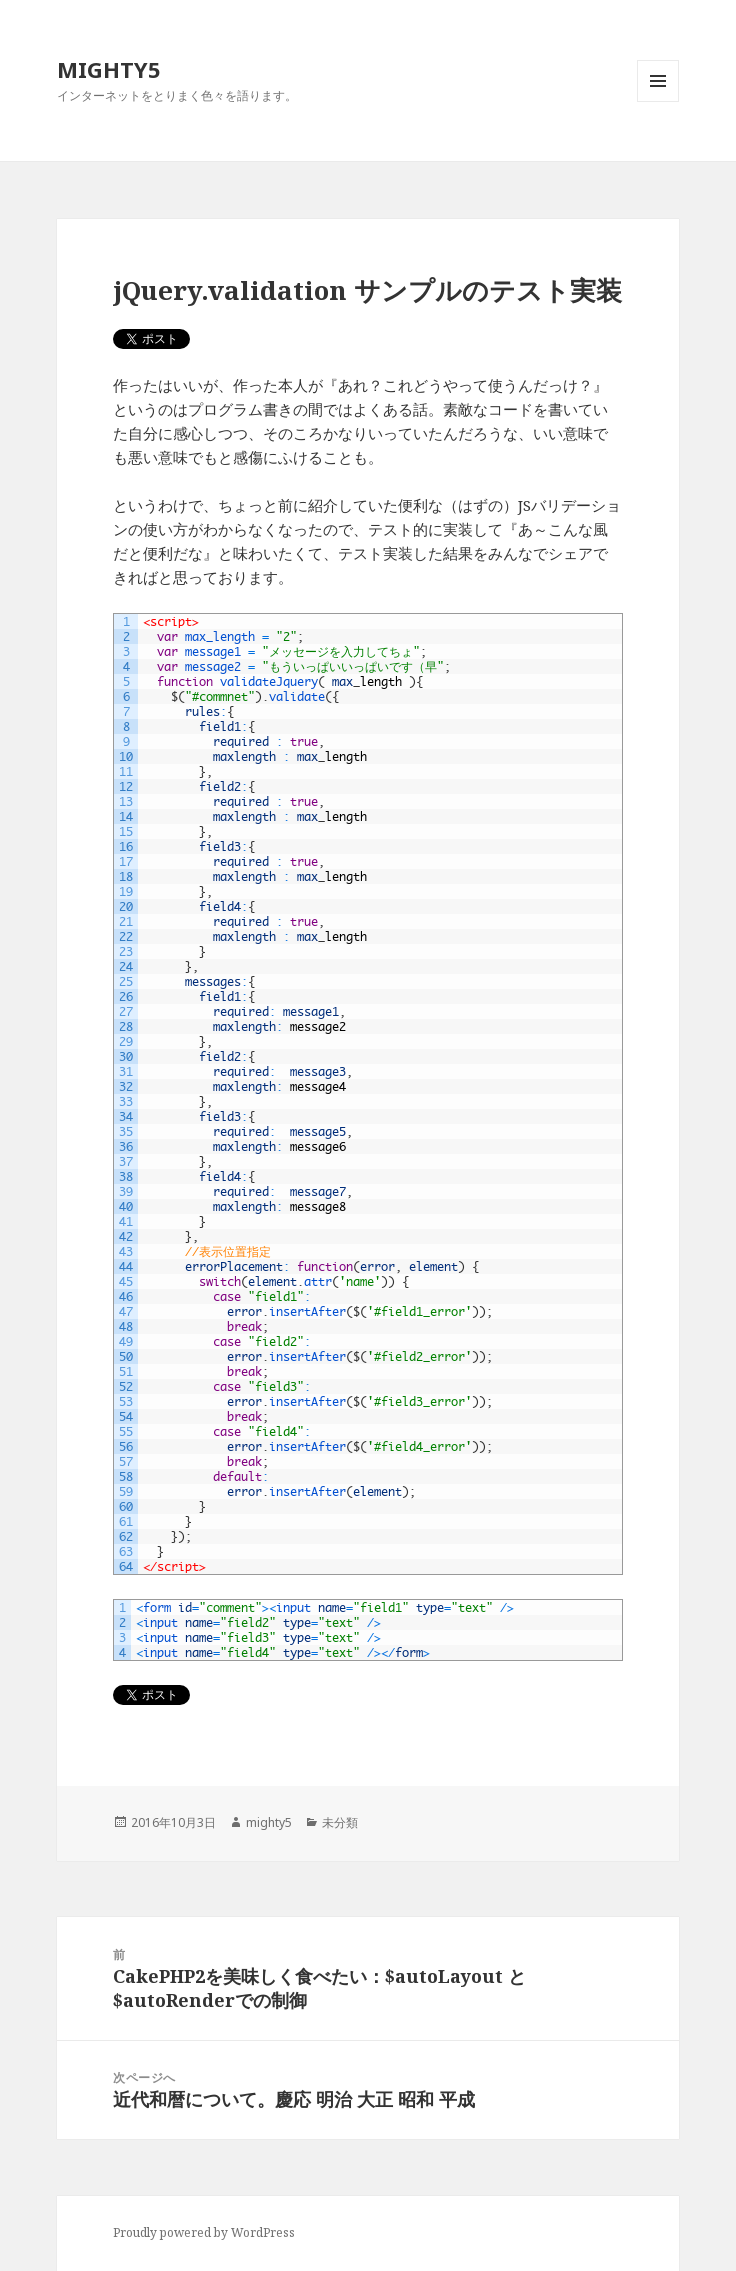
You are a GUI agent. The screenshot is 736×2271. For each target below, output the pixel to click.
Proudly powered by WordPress (204, 2232)
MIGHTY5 (109, 69)
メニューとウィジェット (658, 101)
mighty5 (269, 1822)
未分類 (340, 1822)
